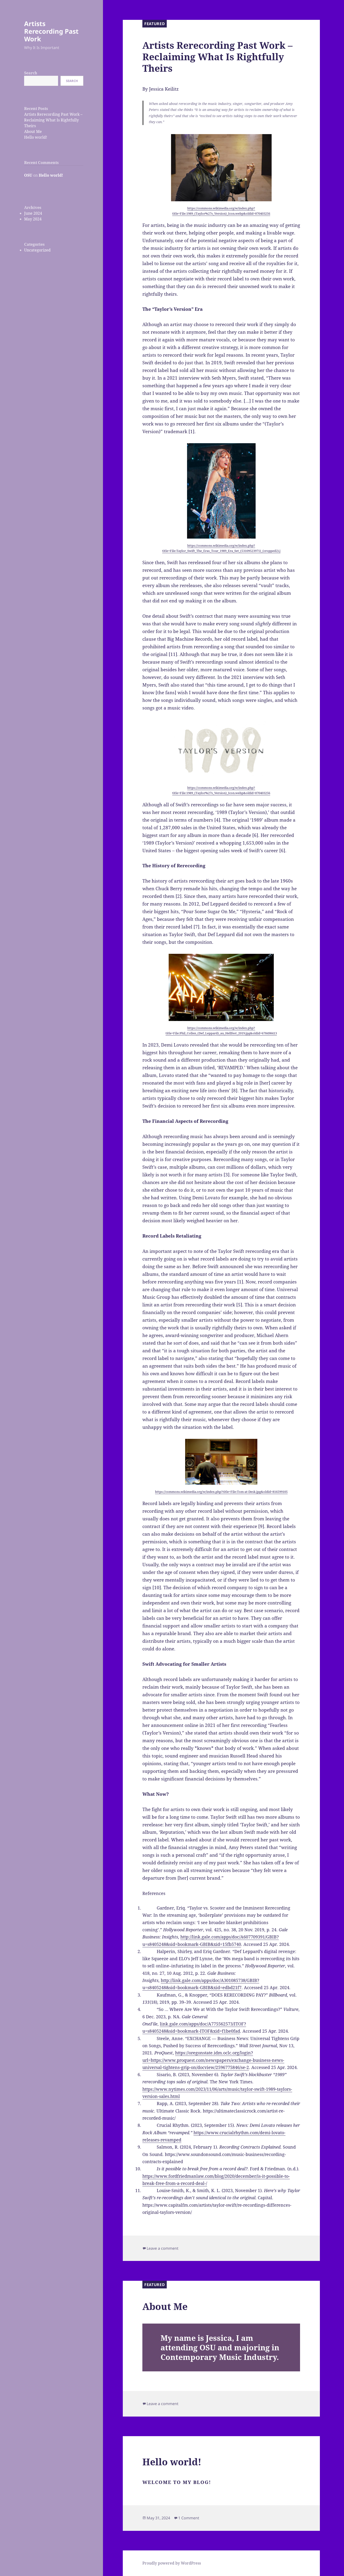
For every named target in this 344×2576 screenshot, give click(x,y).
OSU (28, 175)
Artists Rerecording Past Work (51, 31)
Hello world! (35, 137)
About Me (33, 131)
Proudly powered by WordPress (171, 2563)
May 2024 (33, 219)
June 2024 (33, 213)
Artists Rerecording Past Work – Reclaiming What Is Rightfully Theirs (53, 120)
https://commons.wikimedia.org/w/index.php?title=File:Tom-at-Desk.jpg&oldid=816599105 (221, 1492)
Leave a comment (162, 2248)
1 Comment (188, 2518)
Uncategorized (37, 250)
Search (30, 73)
